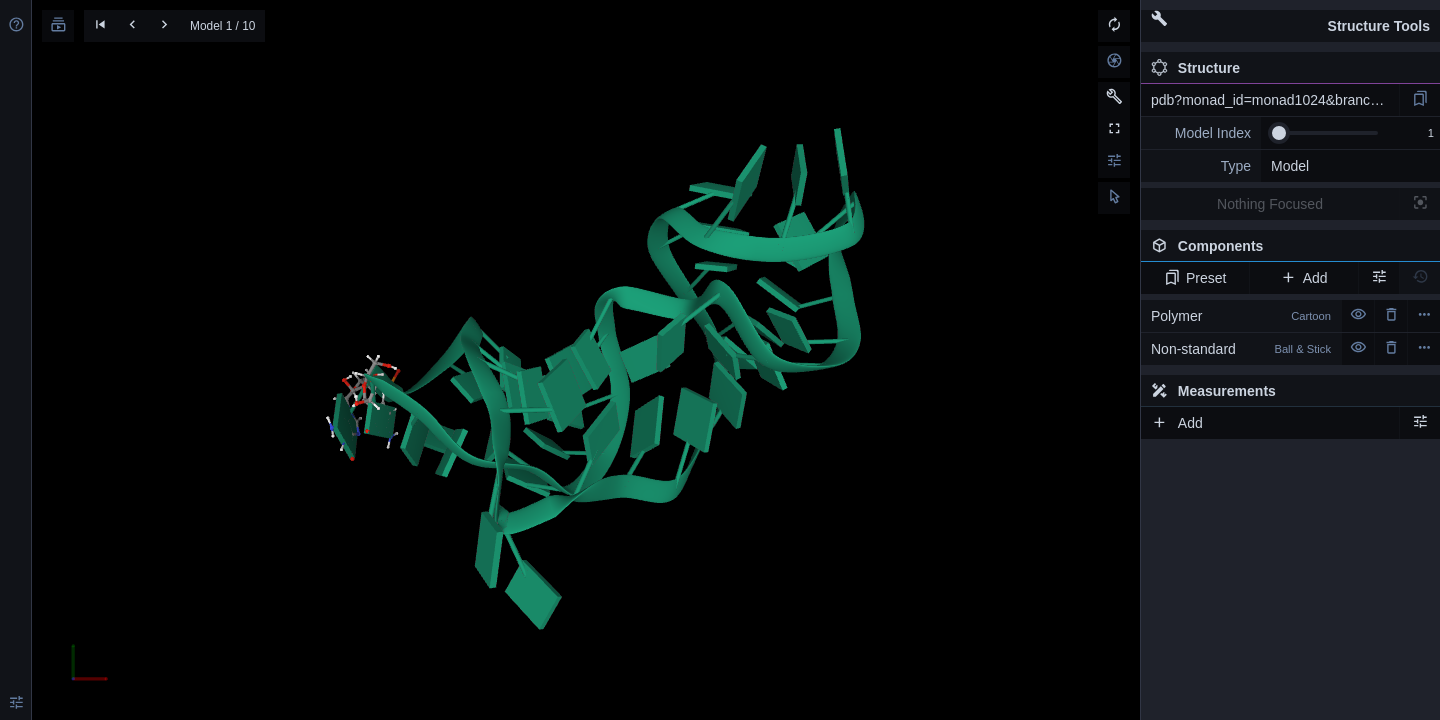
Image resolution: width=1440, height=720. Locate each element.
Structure (1195, 68)
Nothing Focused (1270, 204)
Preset (1195, 278)
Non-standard (1241, 349)
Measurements (1213, 391)
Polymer (1241, 316)
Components (1285, 250)
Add (1303, 278)
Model (1290, 166)
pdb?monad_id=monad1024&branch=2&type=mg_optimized (1275, 100)
